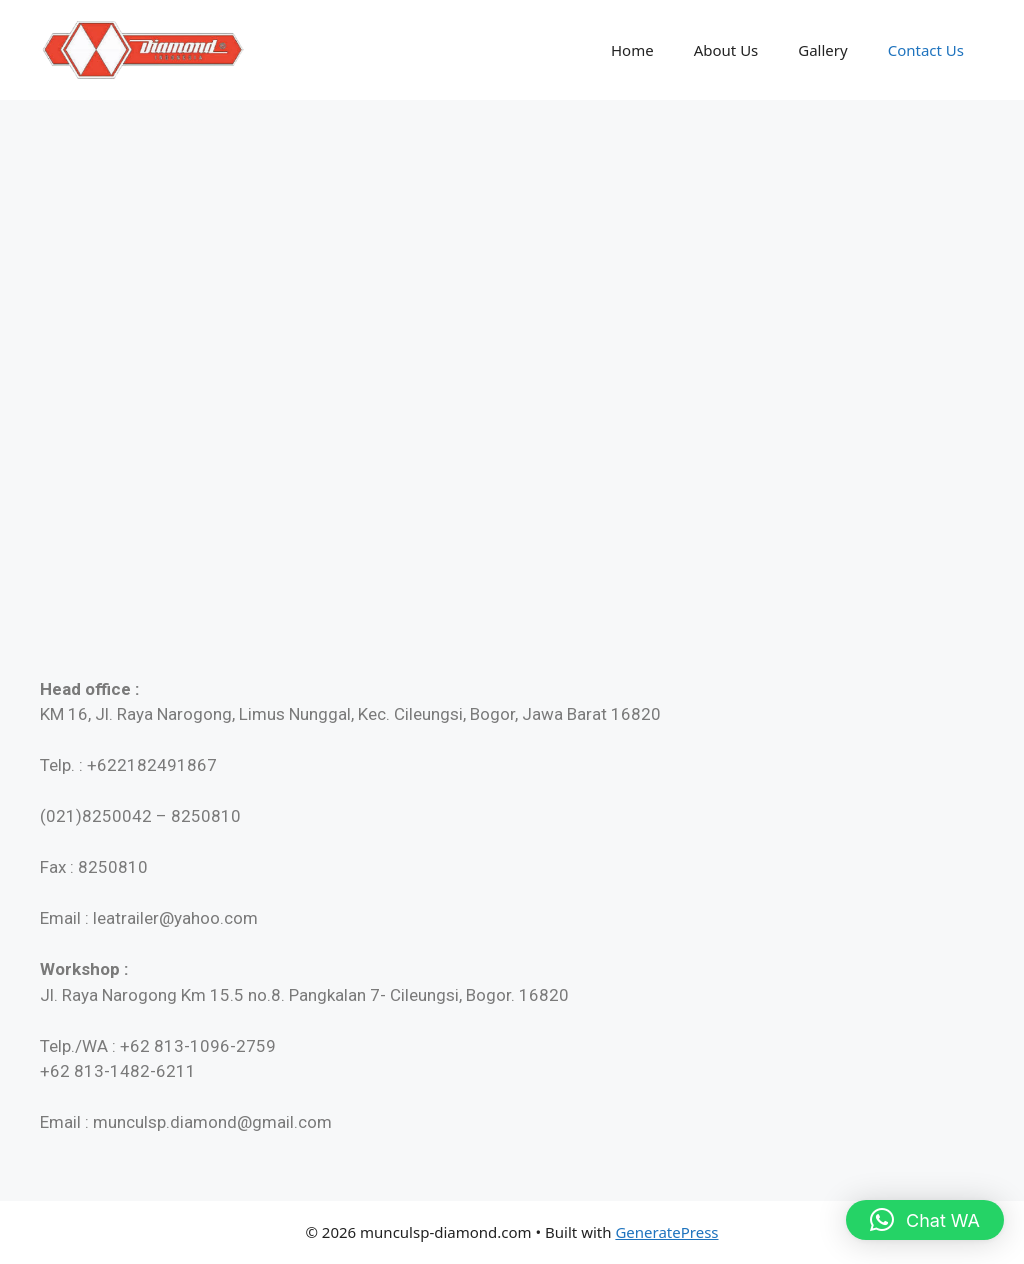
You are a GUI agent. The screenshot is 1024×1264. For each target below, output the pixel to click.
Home (632, 50)
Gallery (822, 50)
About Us (726, 50)
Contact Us (926, 50)
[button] (925, 1220)
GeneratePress (666, 1232)
